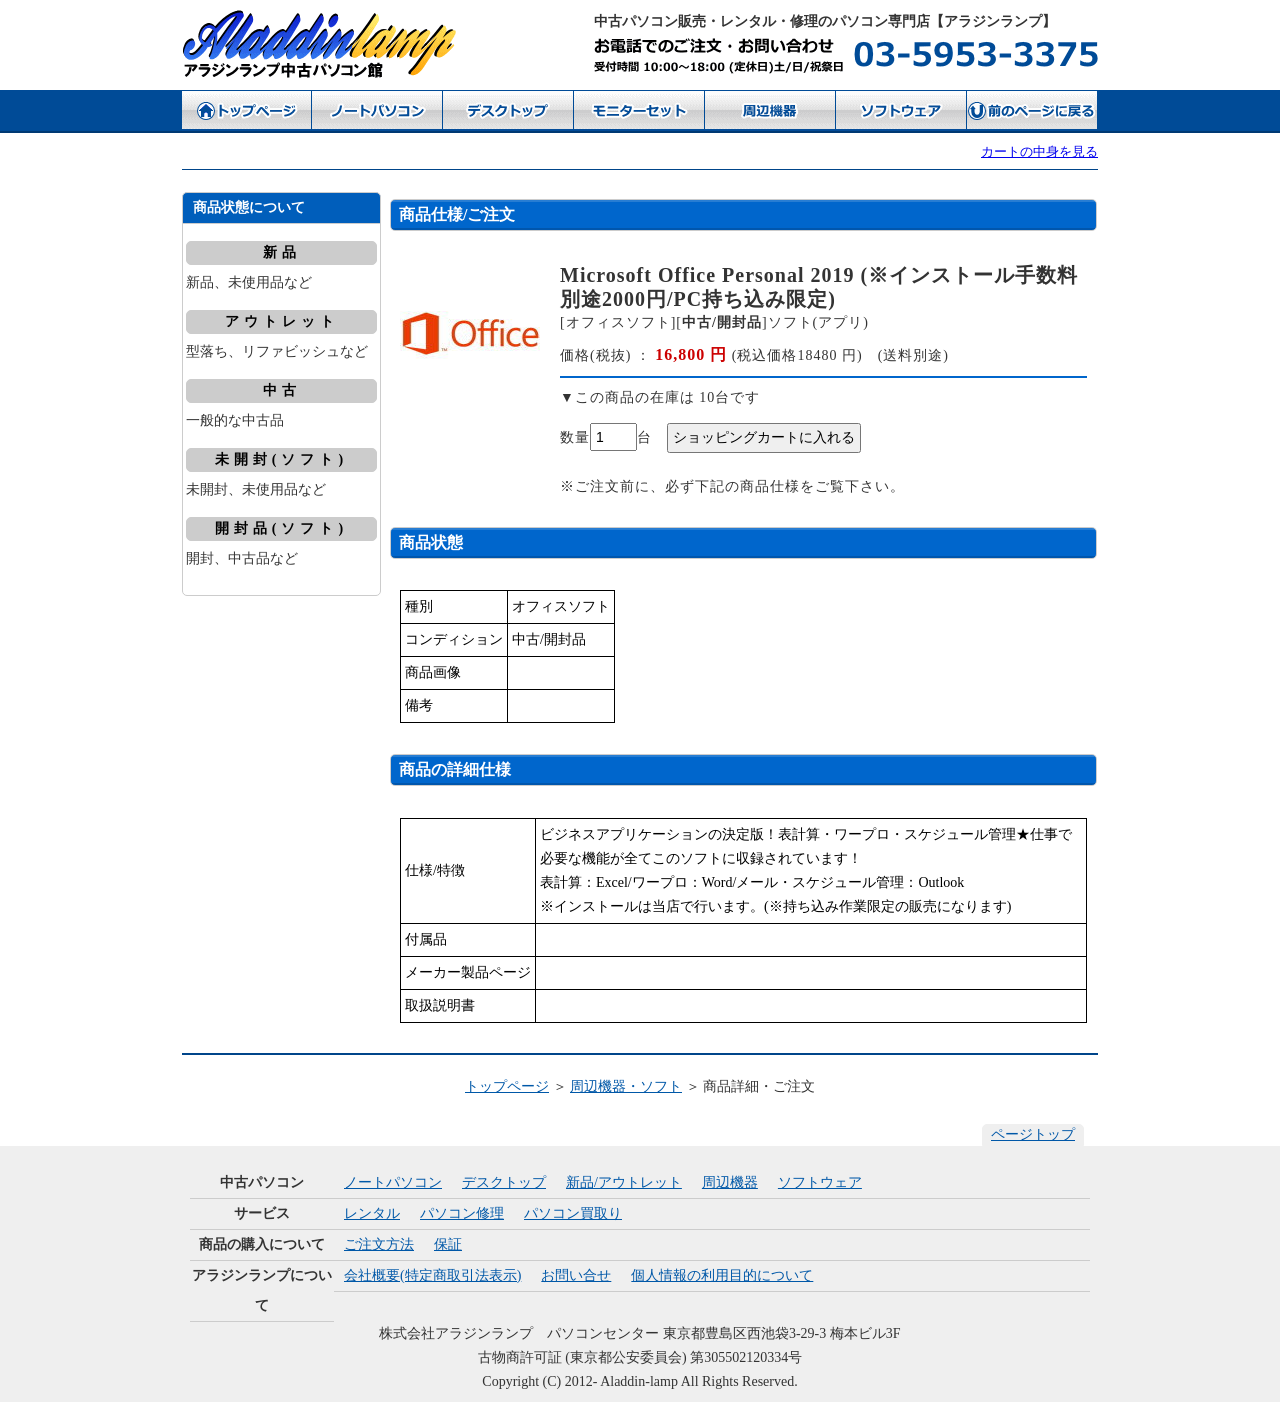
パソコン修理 (462, 1213)
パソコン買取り (573, 1213)
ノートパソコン (393, 1182)
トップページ (507, 1086)
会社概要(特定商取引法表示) (432, 1275)
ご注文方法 (379, 1244)
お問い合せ (576, 1275)
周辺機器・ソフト (626, 1086)
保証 (448, 1244)
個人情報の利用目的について (722, 1275)
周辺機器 (730, 1182)
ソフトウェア (820, 1182)
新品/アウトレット (624, 1182)
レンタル (372, 1213)
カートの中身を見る (1039, 151)
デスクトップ (504, 1182)
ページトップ (1033, 1134)
